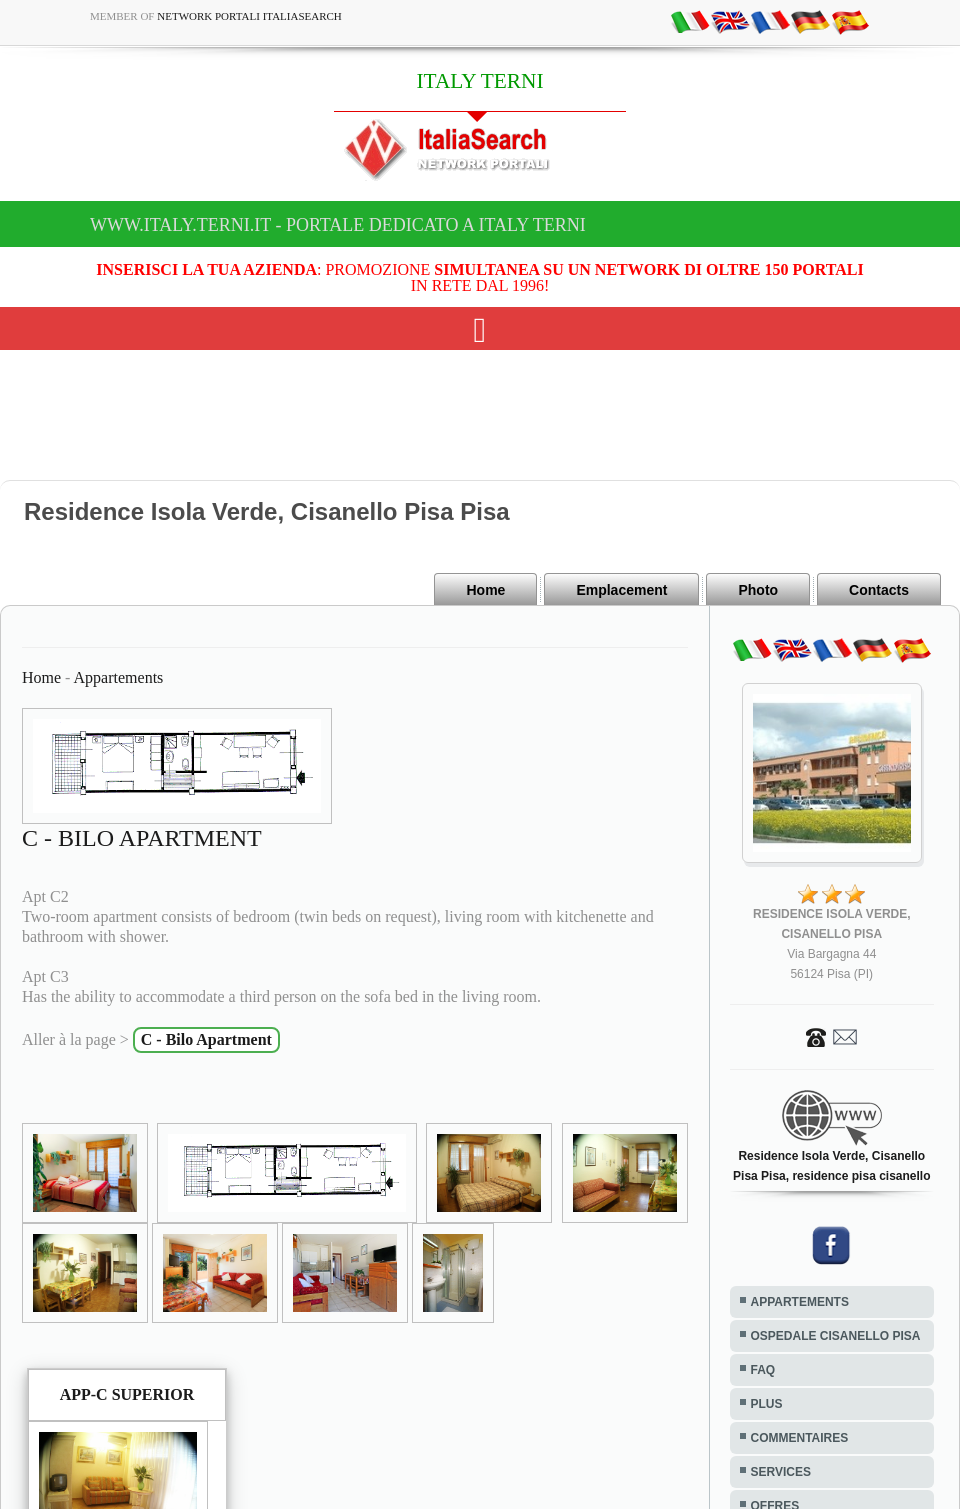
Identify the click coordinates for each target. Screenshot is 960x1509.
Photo (758, 590)
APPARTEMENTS (800, 1302)
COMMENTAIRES (800, 1438)
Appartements (119, 677)
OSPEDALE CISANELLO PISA (836, 1336)
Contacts (879, 590)
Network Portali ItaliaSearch (249, 16)
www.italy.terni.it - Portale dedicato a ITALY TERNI (338, 225)
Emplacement (621, 590)
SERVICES (781, 1472)
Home (485, 590)
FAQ (763, 1370)
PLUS (767, 1404)
